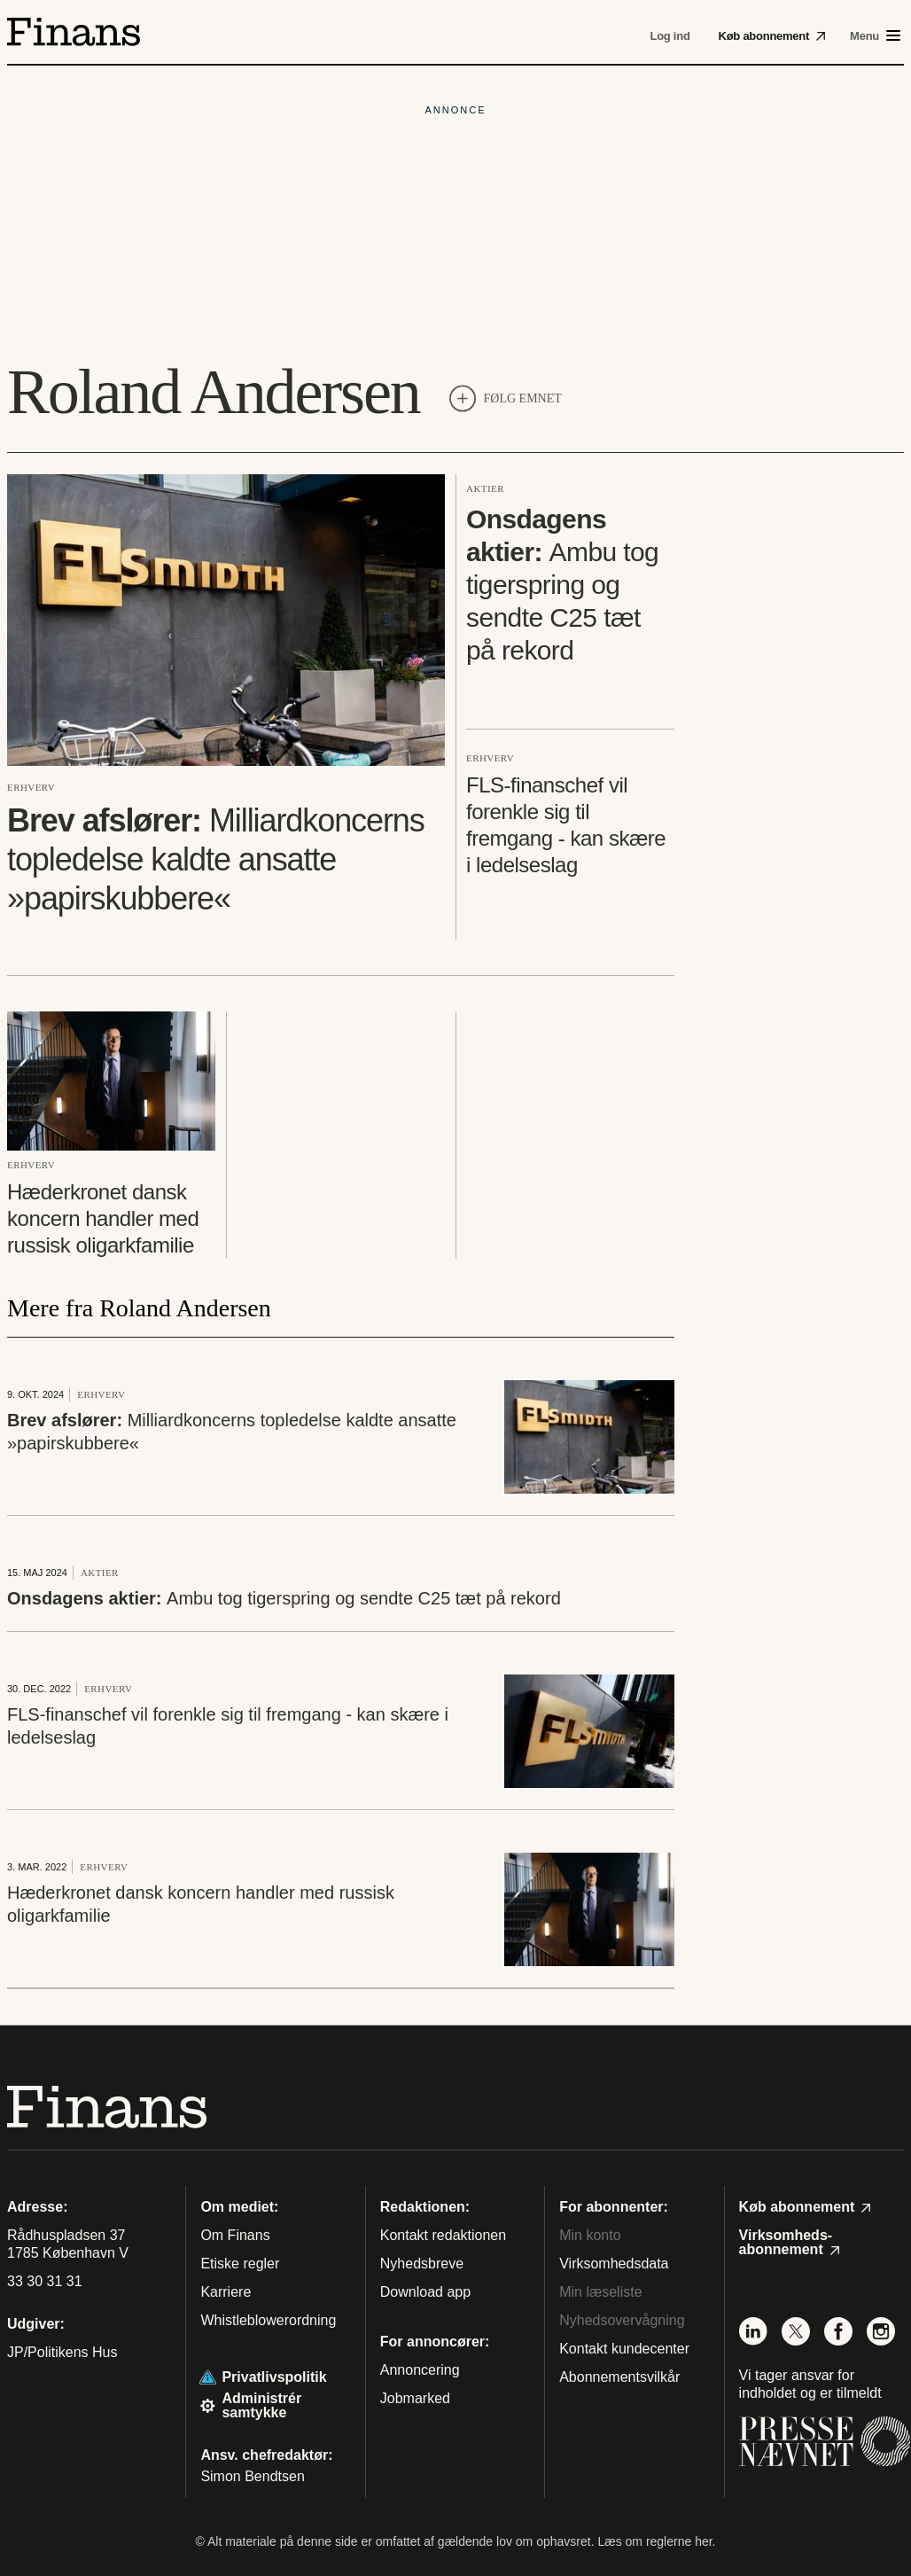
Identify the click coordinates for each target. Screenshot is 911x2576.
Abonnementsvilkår (619, 2377)
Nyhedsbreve (421, 2263)
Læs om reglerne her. (656, 2541)
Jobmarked (415, 2398)
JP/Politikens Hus (62, 2352)
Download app (425, 2291)
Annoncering (420, 2369)
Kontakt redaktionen (443, 2235)
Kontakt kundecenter (624, 2348)
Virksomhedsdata (613, 2263)
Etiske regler (239, 2263)
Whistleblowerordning (268, 2320)
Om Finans (234, 2235)
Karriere (225, 2291)
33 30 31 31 (44, 2282)
